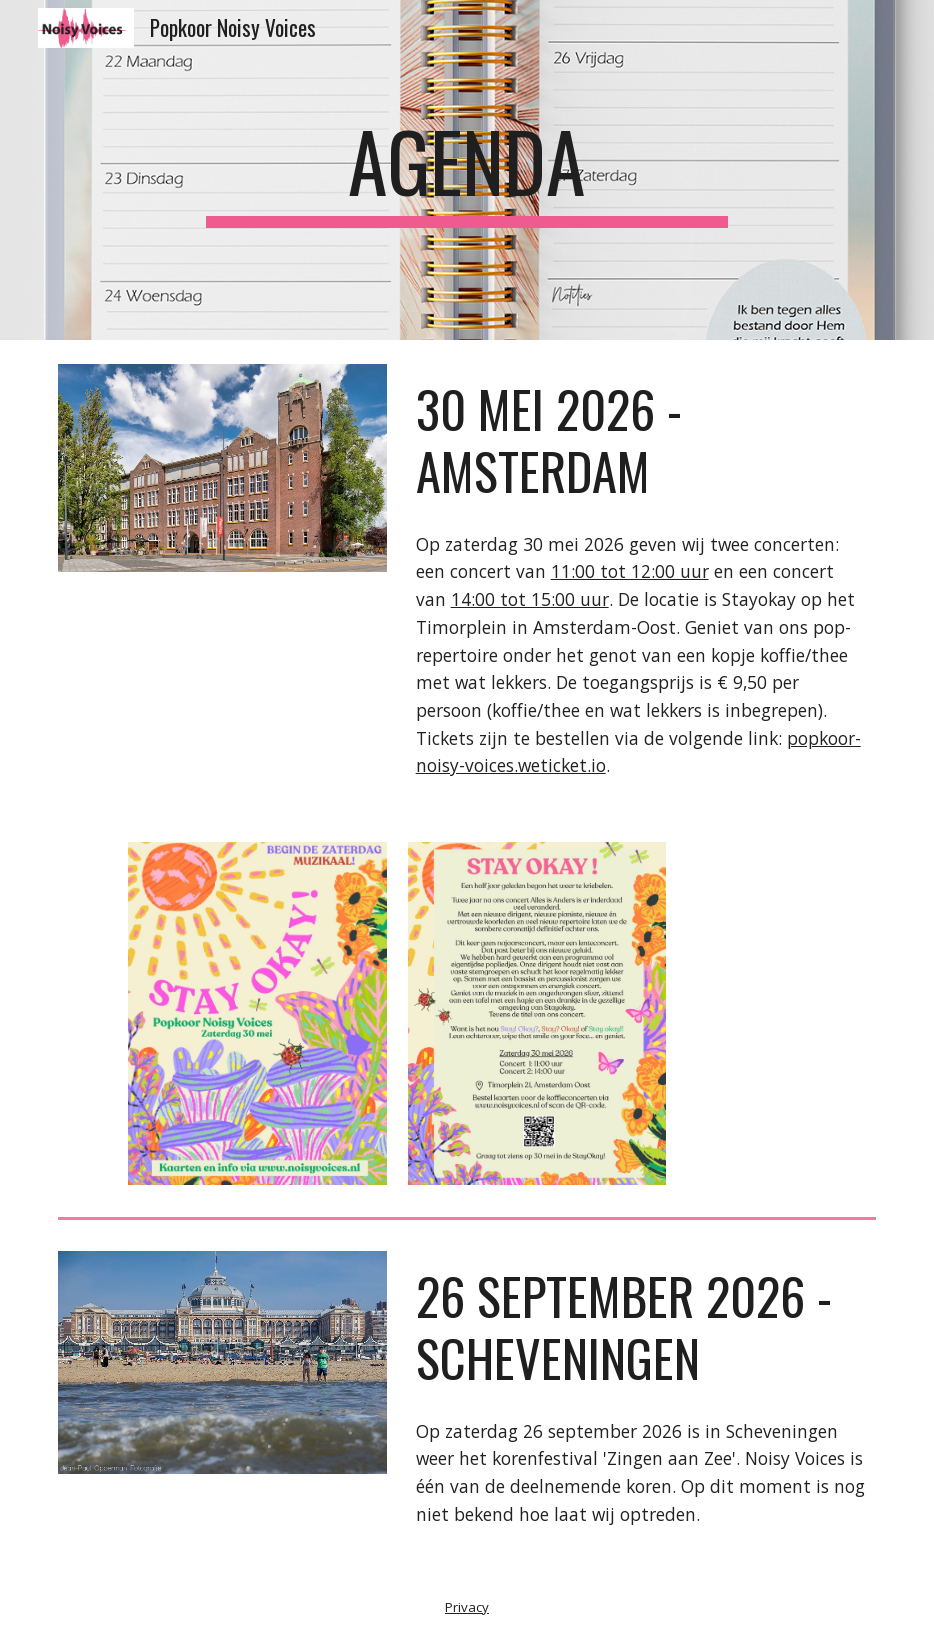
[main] (467, 170)
